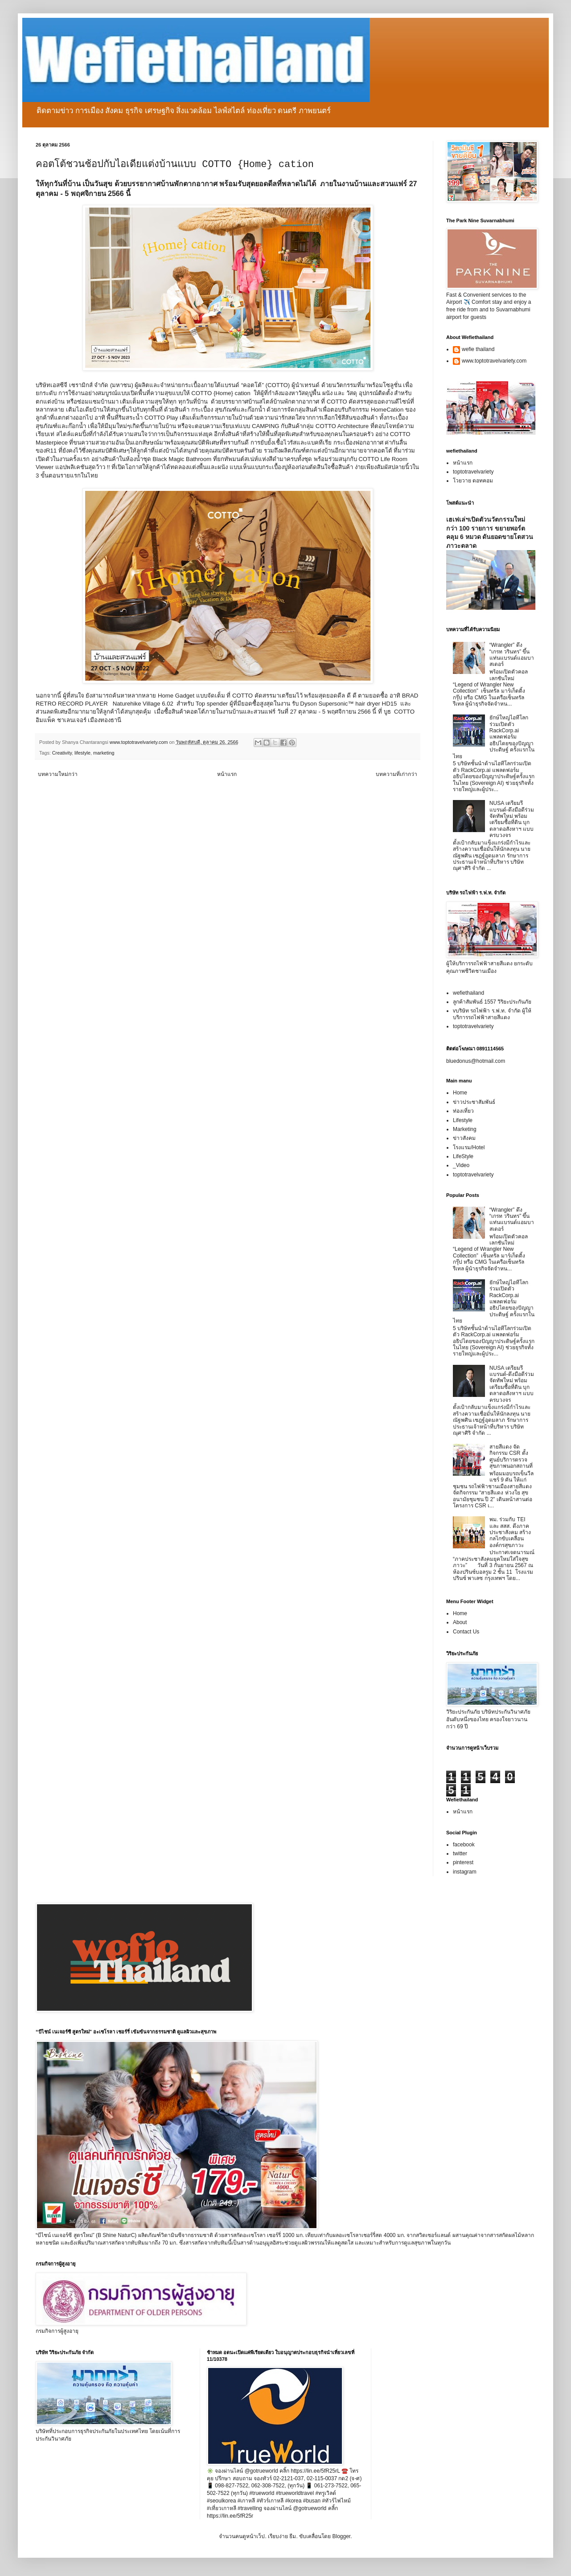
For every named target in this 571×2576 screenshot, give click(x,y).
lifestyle (82, 752)
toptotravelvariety (473, 472)
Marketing (465, 1129)
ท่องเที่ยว (463, 1111)
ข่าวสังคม (464, 1138)
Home (460, 1093)
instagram (465, 1872)
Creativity (62, 752)
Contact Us (466, 1632)
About (460, 1622)
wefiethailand (468, 993)
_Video (461, 1165)
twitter (460, 1853)
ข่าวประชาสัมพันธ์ (474, 1102)
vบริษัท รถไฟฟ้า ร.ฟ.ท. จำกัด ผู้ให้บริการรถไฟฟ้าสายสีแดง (492, 1014)
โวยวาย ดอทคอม (473, 481)
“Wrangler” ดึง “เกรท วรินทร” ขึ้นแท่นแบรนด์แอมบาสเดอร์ (511, 654)
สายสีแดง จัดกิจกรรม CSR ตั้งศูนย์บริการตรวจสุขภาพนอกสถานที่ (511, 1456)
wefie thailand (478, 349)
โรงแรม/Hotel (469, 1147)
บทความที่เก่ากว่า (396, 774)
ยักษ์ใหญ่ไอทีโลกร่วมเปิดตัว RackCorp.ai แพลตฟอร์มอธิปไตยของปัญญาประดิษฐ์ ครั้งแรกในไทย (493, 736)
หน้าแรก (227, 774)
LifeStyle (463, 1156)
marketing (103, 752)
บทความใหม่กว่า (58, 774)
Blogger (341, 2536)
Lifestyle (462, 1120)
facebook (464, 1844)
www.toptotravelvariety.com (494, 361)
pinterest (463, 1862)
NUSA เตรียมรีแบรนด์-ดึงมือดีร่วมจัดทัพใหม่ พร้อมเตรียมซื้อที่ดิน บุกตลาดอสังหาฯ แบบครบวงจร (511, 819)
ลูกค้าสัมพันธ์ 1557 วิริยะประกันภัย (492, 1002)
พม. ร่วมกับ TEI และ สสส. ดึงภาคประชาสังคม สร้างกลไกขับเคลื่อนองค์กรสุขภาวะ (510, 1532)
